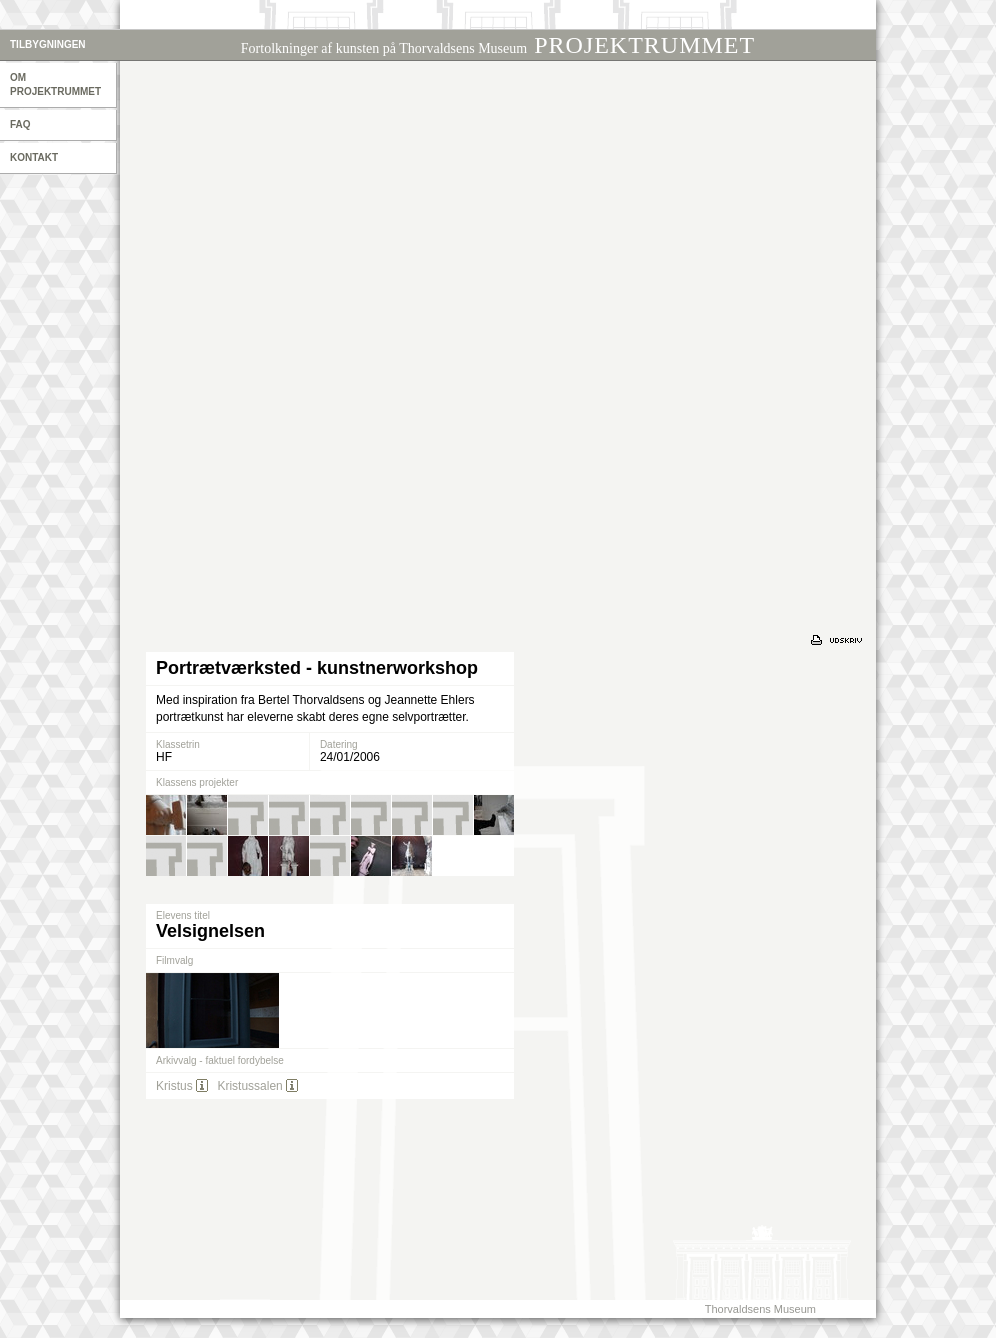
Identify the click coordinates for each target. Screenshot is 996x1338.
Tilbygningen (48, 44)
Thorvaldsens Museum (760, 1309)
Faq (20, 124)
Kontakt (34, 157)
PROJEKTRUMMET (498, 45)
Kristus (174, 1086)
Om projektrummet (55, 84)
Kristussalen (249, 1086)
